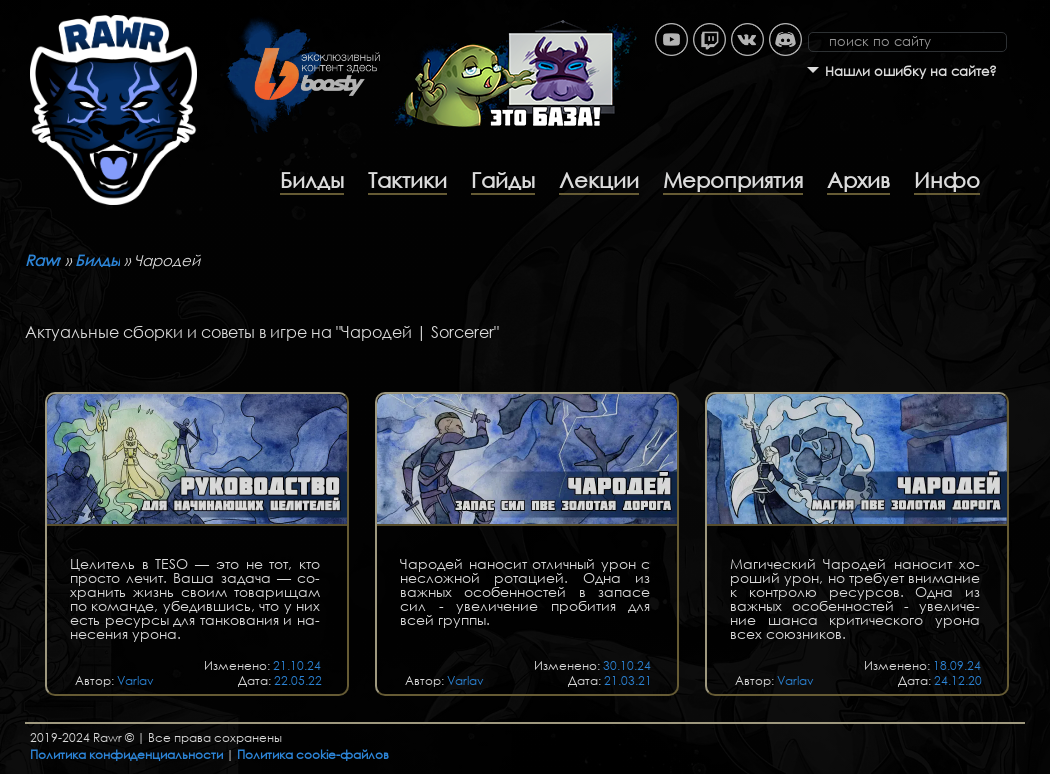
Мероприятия (733, 180)
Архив (858, 180)
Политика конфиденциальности (126, 754)
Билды (312, 180)
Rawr (43, 260)
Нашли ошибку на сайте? (911, 71)
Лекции (599, 180)
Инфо (947, 180)
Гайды (503, 180)
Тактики (407, 180)
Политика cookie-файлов (313, 754)
